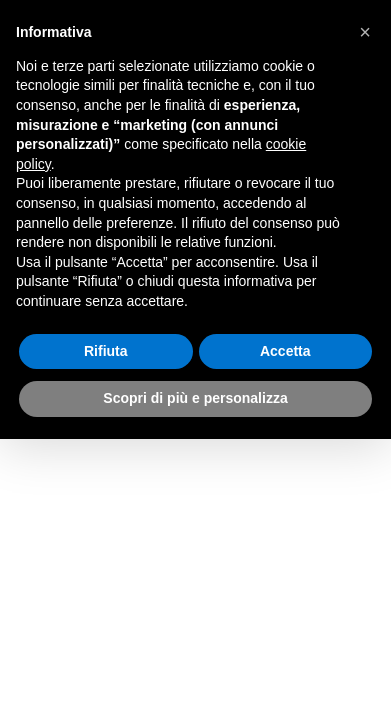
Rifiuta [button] (106, 351)
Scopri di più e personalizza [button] (195, 398)
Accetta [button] (285, 351)
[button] (365, 32)
